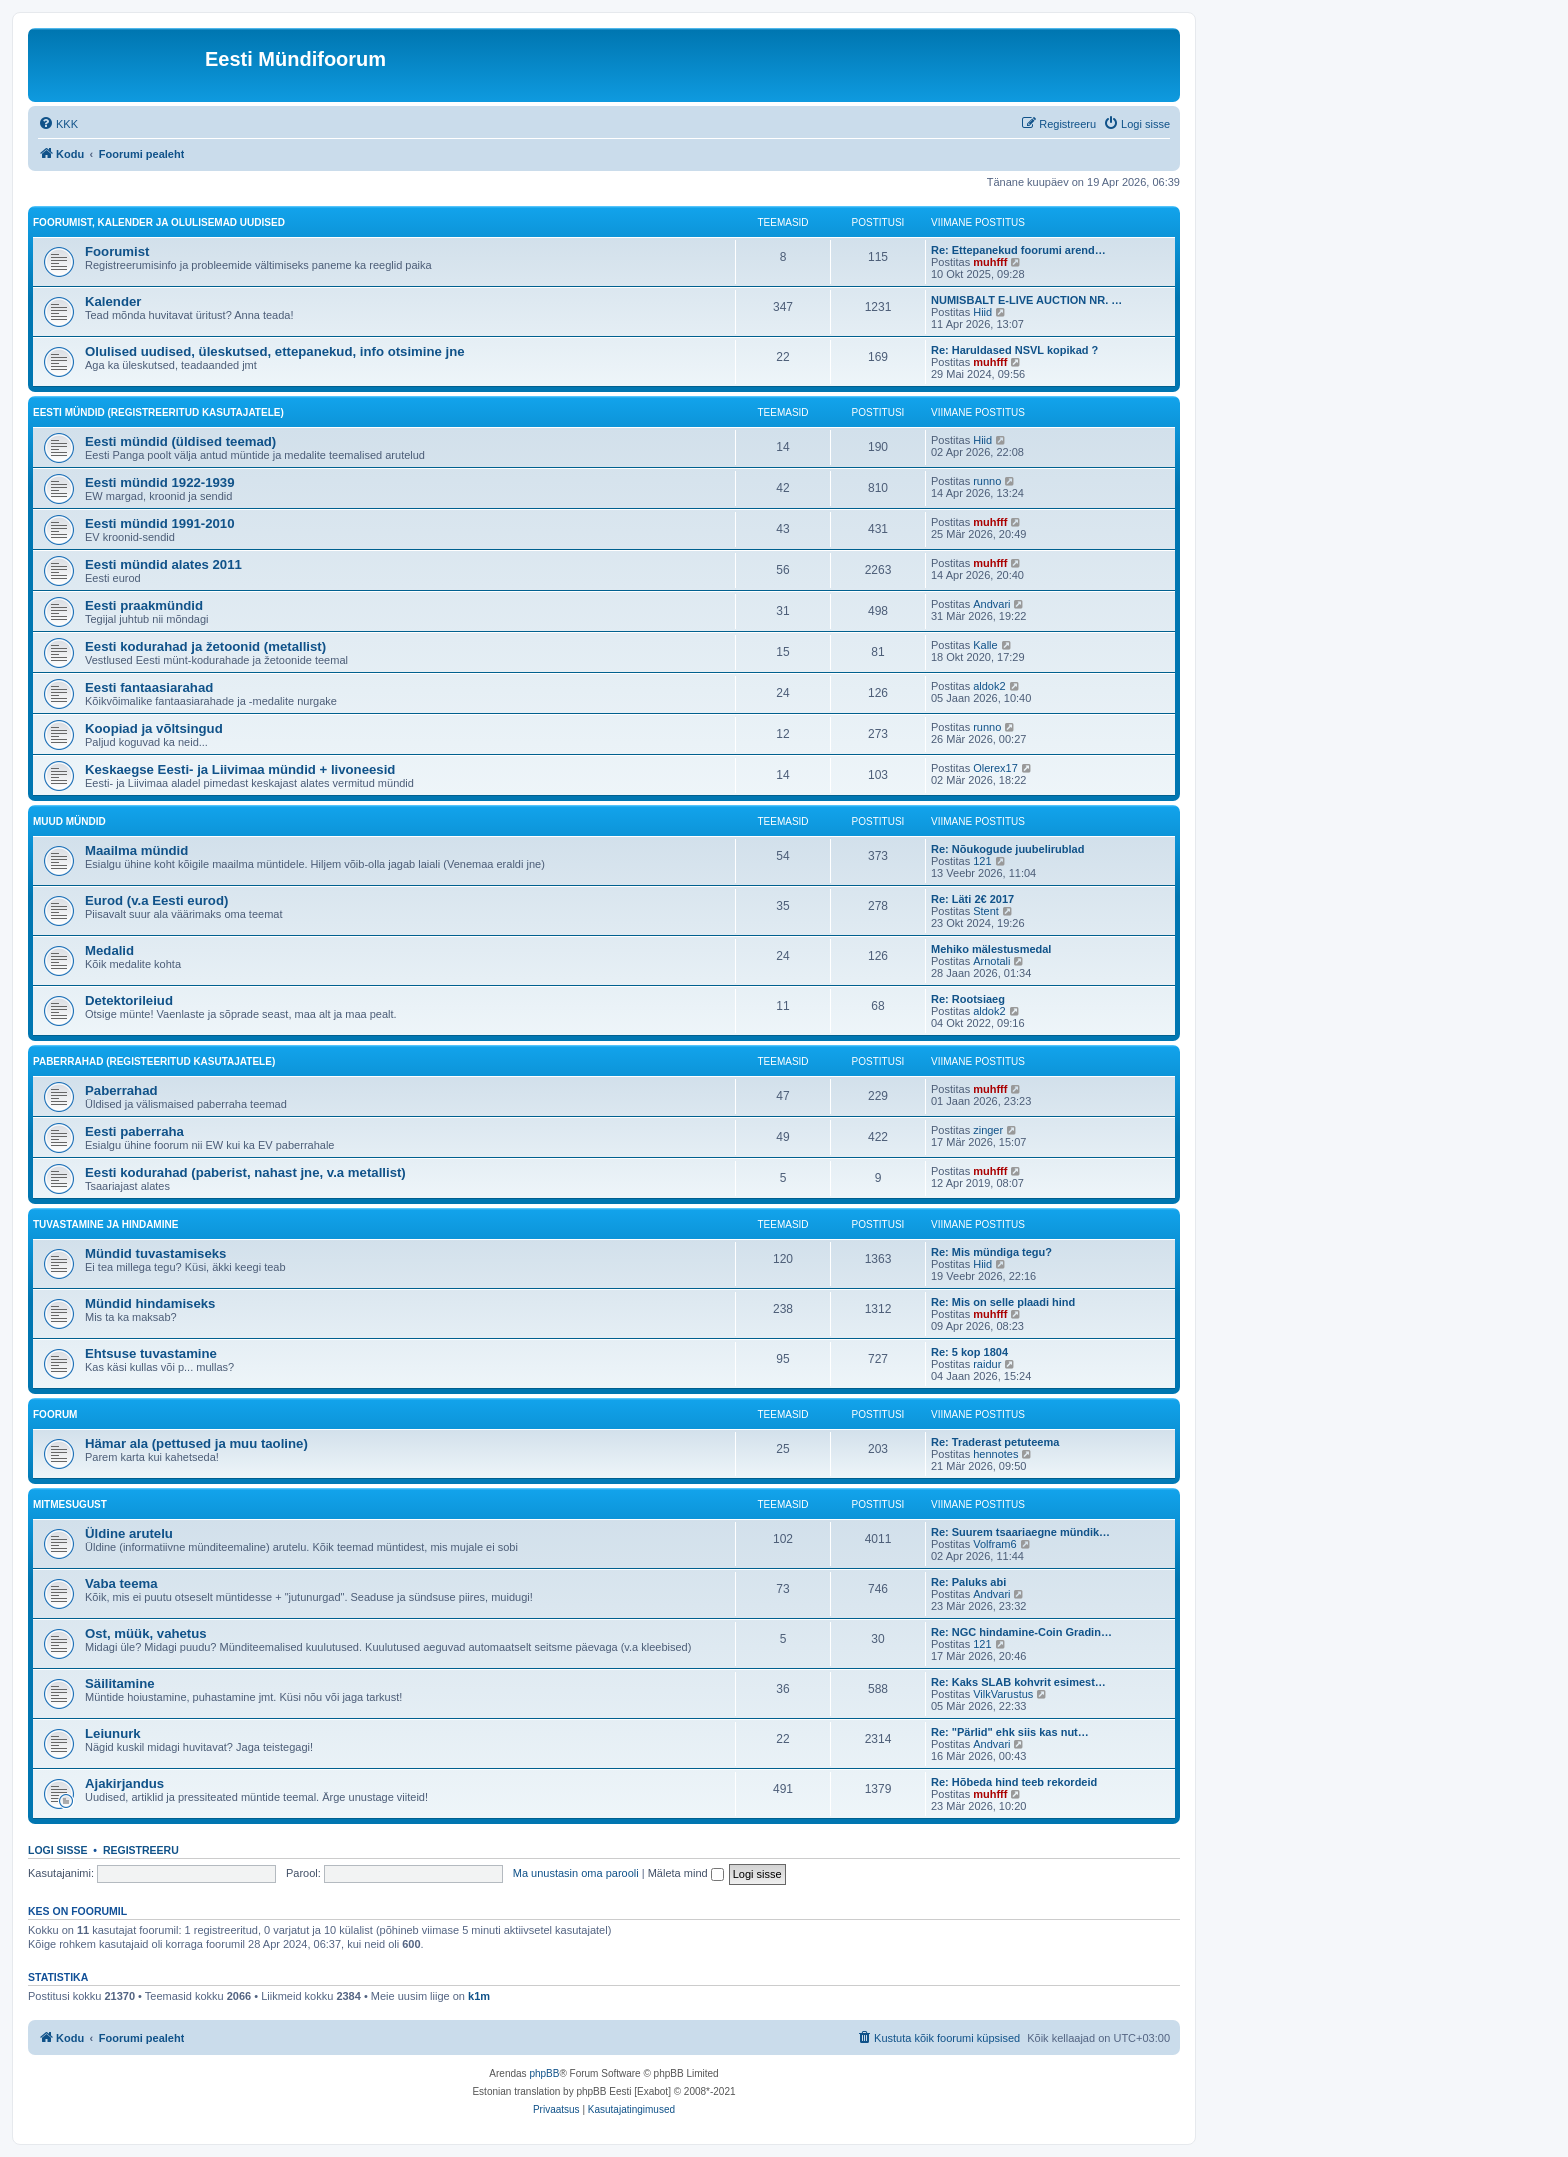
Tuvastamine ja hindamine (105, 1224)
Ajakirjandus (124, 1783)
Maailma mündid (136, 850)
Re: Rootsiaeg (968, 999)
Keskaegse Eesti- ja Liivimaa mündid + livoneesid (240, 769)
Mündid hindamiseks (150, 1303)
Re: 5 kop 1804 (969, 1352)
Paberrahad (121, 1090)
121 (982, 861)
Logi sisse (58, 1850)
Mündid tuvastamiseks (155, 1253)
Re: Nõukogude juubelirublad (1007, 849)
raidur (987, 1364)
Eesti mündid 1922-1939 (160, 482)
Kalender (113, 301)
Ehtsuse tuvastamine (151, 1353)
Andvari (991, 604)
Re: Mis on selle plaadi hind (1003, 1302)
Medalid (109, 950)
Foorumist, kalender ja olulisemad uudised (159, 222)
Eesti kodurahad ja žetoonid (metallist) (205, 646)
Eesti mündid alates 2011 (163, 564)
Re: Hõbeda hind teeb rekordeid (1014, 1782)
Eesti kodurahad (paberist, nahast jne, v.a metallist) (245, 1172)
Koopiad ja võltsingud (154, 728)
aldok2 (989, 686)
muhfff (990, 262)
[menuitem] (58, 124)
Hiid (982, 312)
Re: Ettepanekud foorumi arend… (1018, 250)
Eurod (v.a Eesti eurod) (156, 900)
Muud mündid (69, 821)
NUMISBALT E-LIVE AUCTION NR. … (1026, 300)
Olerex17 (995, 768)
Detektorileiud (129, 1000)
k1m (479, 1996)
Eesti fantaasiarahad (149, 687)
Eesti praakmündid (144, 605)
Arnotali (991, 961)
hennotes (995, 1454)
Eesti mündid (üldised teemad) (180, 441)
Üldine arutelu (129, 1533)
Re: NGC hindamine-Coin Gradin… (1021, 1632)
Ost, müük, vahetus (146, 1633)
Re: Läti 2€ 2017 (972, 899)
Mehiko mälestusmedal (991, 949)
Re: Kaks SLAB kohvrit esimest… (1018, 1682)
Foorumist (117, 251)
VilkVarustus (1003, 1694)
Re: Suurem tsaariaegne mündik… (1020, 1532)
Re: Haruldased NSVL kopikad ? (1014, 350)
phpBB (544, 2073)
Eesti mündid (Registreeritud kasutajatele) (158, 412)
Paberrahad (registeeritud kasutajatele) (154, 1061)
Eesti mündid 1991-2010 (160, 523)
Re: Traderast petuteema (995, 1442)
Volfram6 (994, 1544)
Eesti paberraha (134, 1131)
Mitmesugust (70, 1504)
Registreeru (141, 1850)
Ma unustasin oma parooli (576, 1873)
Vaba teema (121, 1583)
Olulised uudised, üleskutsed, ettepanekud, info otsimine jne (275, 351)
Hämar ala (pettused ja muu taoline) (196, 1443)
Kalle (985, 645)
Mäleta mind (686, 1873)
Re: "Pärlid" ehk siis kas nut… (1010, 1732)
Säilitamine (120, 1683)
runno (987, 481)
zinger (988, 1130)
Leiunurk (113, 1733)
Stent (986, 911)
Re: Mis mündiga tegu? (991, 1252)
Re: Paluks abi (968, 1582)
